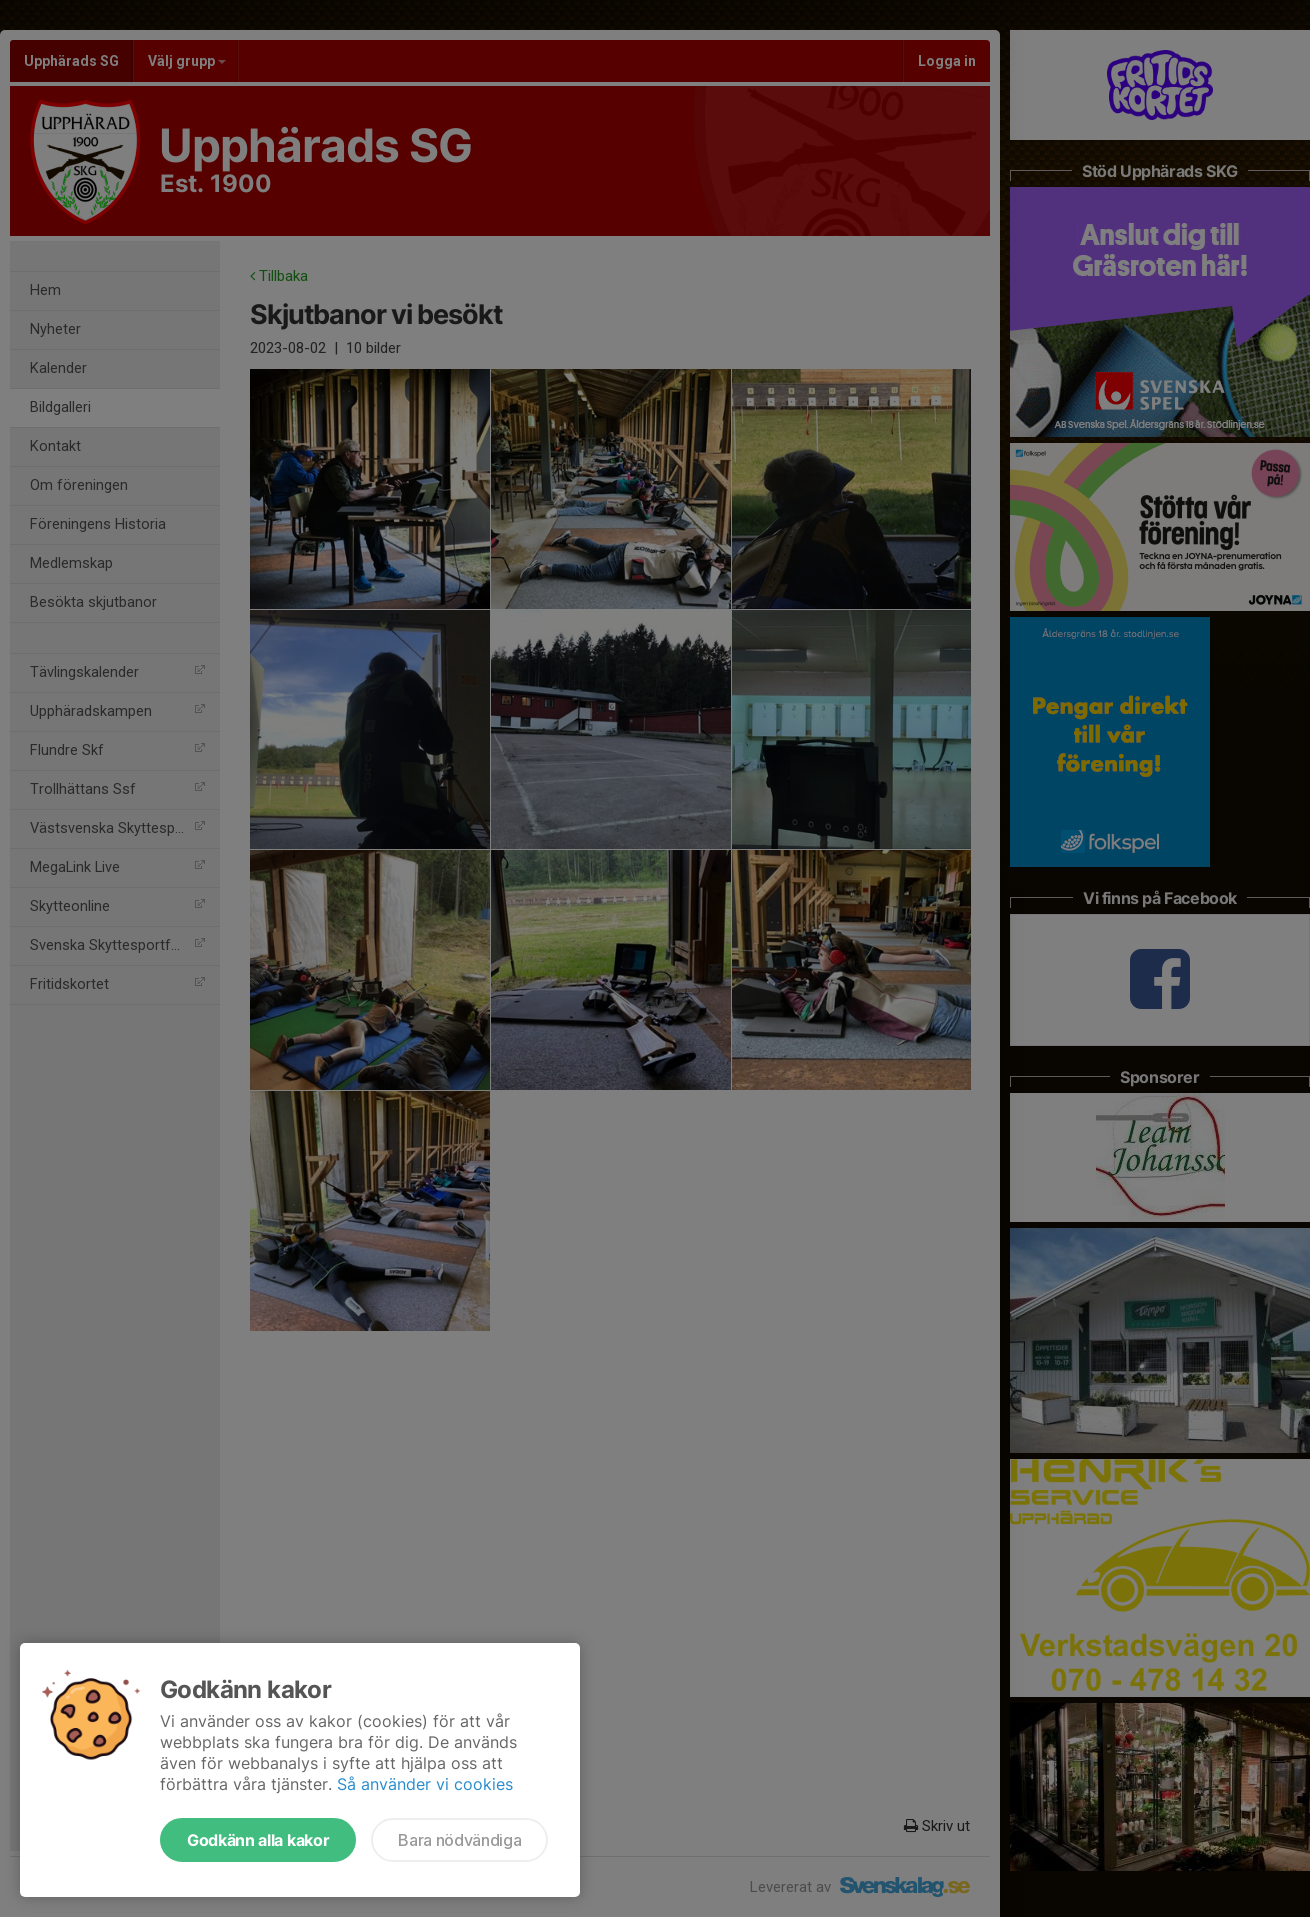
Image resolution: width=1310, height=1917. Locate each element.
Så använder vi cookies (425, 1784)
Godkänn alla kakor (258, 1840)
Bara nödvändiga (459, 1840)
